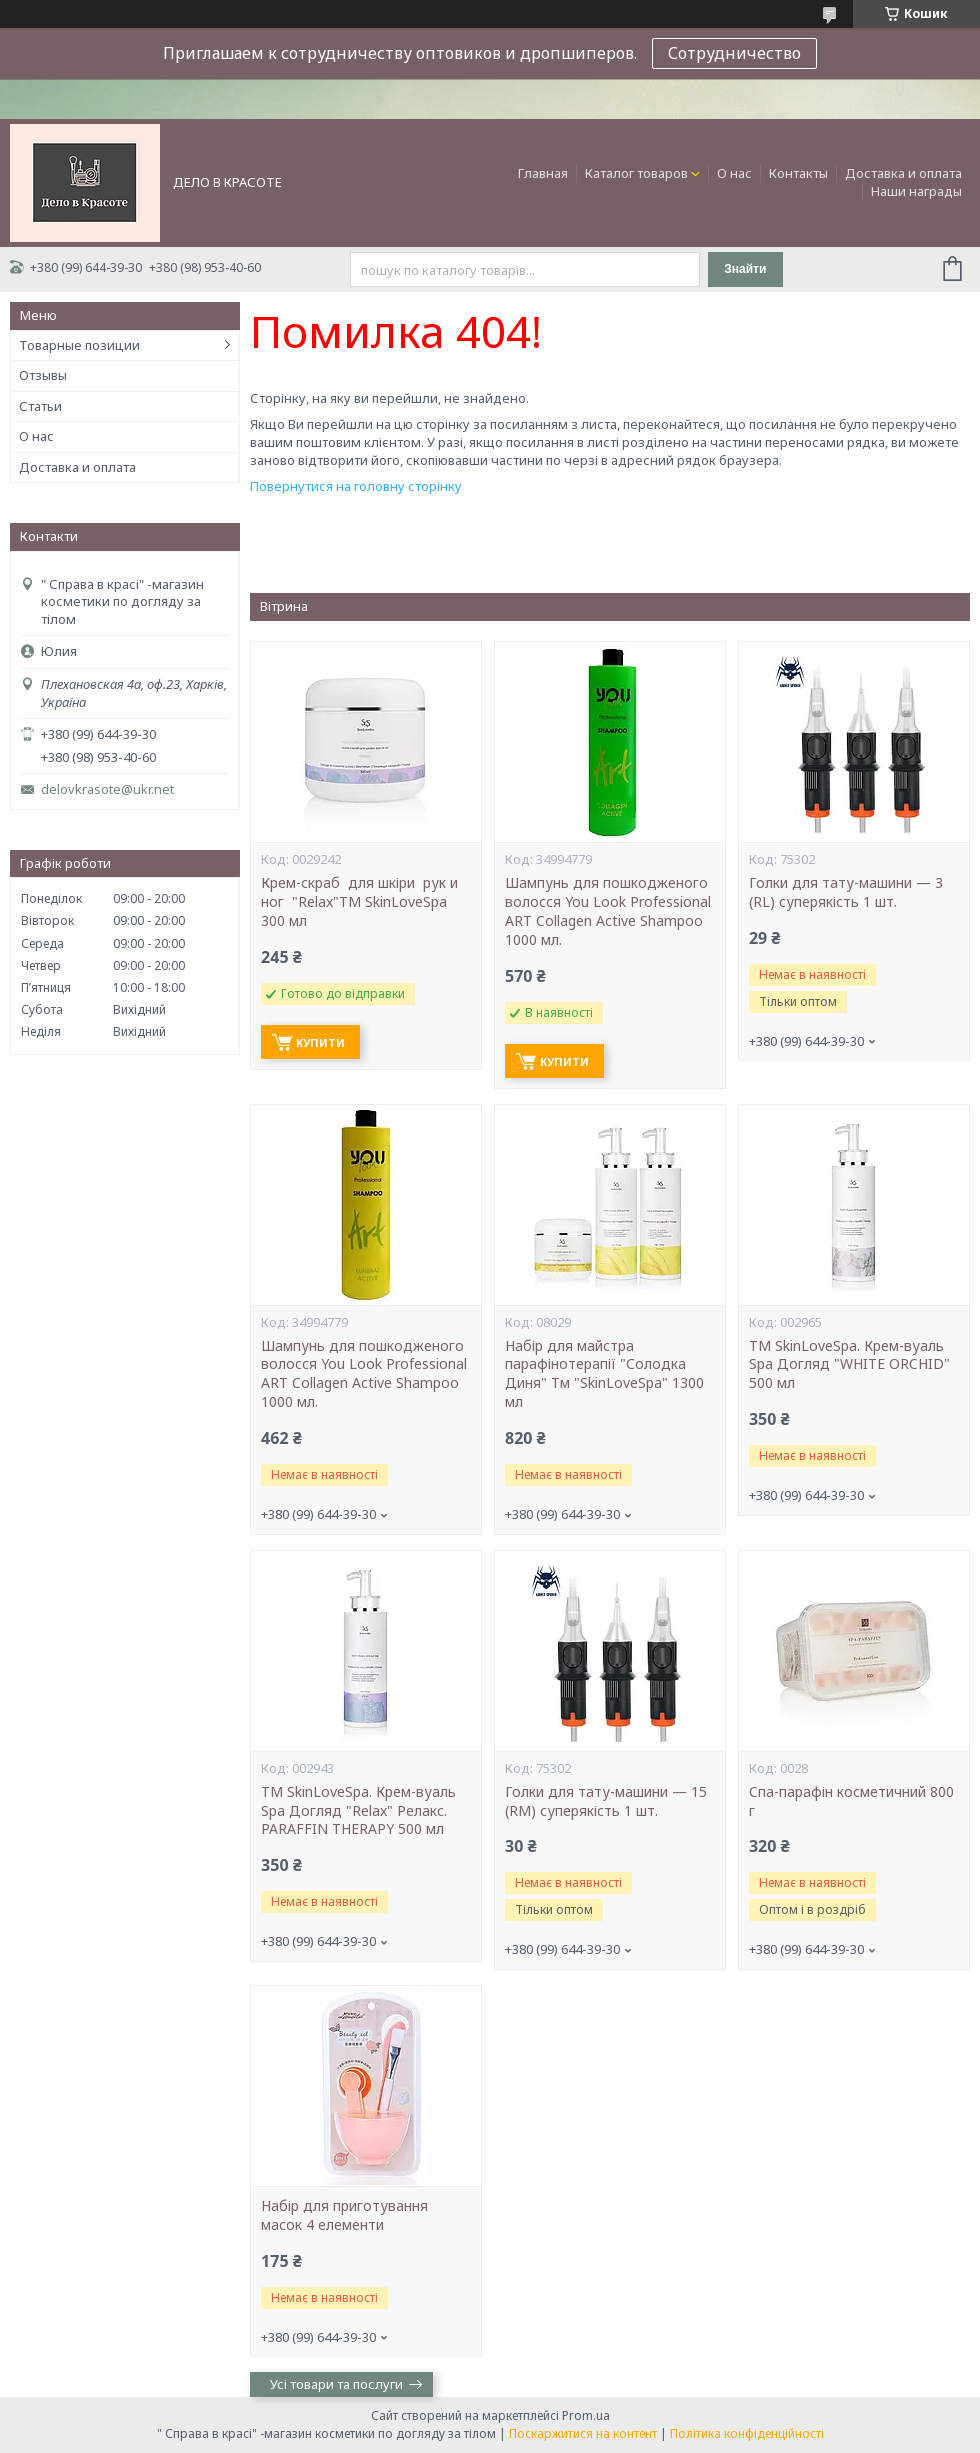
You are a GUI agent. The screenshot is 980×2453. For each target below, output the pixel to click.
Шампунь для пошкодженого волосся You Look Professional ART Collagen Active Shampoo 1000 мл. (608, 911)
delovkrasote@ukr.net (107, 789)
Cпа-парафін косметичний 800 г (851, 1801)
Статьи (40, 406)
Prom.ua (586, 2415)
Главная (543, 173)
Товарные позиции (79, 345)
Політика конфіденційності (747, 2433)
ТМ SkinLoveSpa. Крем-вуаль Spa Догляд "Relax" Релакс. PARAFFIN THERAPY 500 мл (358, 1811)
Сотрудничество (734, 53)
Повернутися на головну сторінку (356, 486)
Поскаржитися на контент (583, 2433)
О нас (734, 173)
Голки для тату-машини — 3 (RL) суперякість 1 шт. (846, 892)
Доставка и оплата (903, 173)
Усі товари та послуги (336, 2384)
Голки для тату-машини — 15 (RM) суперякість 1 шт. (606, 1801)
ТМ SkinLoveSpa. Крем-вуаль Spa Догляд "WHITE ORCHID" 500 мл (849, 1365)
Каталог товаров (636, 173)
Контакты (798, 173)
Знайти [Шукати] (745, 269)
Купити (320, 1042)
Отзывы (43, 375)
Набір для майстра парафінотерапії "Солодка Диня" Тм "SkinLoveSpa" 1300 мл (604, 1374)
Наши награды (916, 191)
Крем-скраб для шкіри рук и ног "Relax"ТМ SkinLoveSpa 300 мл (359, 902)
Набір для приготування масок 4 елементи (344, 2215)
